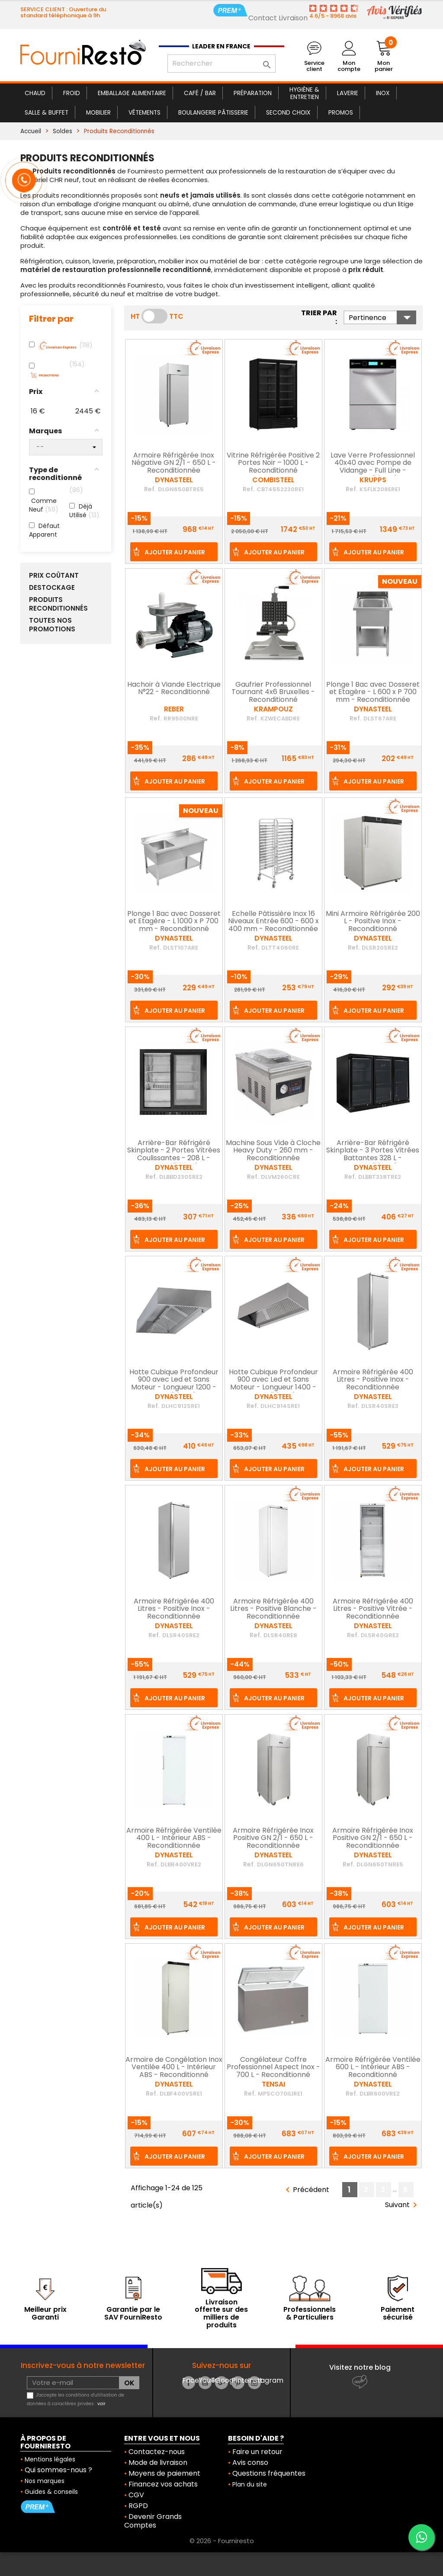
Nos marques (44, 2481)
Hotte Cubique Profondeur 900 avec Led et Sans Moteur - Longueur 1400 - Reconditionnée (273, 1384)
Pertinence (382, 317)
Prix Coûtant (54, 575)
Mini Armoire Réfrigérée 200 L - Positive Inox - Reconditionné (373, 922)
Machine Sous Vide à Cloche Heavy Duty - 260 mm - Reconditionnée (273, 1151)
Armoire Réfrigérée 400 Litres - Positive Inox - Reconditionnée (373, 1380)
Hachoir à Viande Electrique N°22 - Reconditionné (174, 689)
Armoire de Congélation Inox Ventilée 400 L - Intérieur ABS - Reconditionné (173, 2068)
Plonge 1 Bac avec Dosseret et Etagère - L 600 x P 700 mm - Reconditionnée (373, 692)
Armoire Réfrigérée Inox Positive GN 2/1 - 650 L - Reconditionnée (273, 1838)
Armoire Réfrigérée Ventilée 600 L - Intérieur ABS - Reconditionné (373, 2068)
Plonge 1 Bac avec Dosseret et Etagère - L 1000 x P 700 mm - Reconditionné (174, 922)
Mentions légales (50, 2459)
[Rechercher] (221, 63)
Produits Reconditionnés (58, 604)
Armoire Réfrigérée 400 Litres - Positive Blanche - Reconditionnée (273, 1609)
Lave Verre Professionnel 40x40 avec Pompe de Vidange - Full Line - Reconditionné (373, 467)
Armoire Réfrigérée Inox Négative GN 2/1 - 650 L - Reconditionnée (174, 463)
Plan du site (249, 2484)
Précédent (305, 2190)
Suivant (402, 2205)
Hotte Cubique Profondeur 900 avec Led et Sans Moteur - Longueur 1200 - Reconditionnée (173, 1384)
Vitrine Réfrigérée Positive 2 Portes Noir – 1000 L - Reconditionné (273, 463)
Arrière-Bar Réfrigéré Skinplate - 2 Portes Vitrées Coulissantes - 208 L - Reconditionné (173, 1155)
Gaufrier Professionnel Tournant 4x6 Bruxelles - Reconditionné (273, 692)
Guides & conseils (51, 2491)
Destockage (52, 587)
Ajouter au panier (174, 552)
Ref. (150, 489)
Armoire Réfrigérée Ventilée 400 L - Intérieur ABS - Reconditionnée (174, 1838)
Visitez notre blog (360, 2367)
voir (101, 2403)
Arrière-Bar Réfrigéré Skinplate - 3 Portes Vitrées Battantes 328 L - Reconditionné (372, 1155)
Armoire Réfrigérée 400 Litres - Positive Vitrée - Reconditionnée (373, 1609)
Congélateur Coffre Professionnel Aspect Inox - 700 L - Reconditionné (273, 2068)
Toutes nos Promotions (52, 625)
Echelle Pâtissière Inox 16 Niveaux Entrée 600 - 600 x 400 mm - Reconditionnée (273, 922)
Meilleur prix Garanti (45, 2313)
